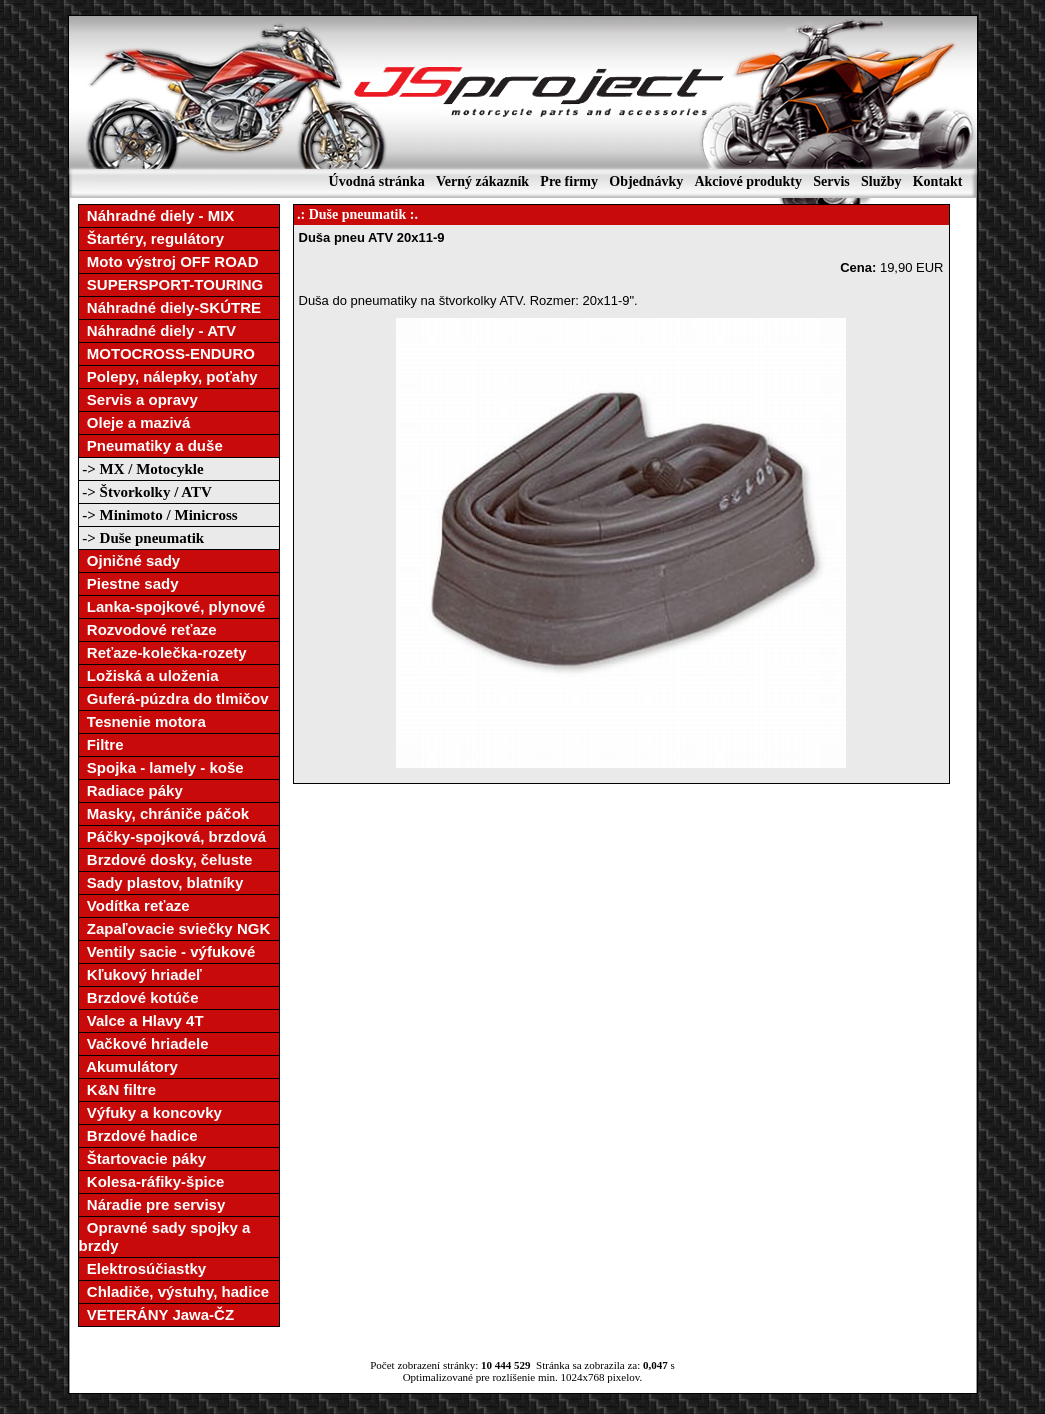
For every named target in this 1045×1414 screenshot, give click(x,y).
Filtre (101, 744)
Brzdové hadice (138, 1135)
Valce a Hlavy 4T (141, 1020)
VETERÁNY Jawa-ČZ (157, 1314)
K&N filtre (118, 1089)
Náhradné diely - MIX (157, 215)
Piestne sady (129, 583)
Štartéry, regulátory (152, 238)
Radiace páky (131, 790)
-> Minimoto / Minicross (158, 515)
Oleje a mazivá (135, 422)
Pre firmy (569, 181)
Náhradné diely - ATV (158, 330)
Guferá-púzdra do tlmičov (174, 698)
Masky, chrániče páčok (164, 813)
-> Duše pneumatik (142, 538)
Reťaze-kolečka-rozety (163, 652)
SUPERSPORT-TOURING (171, 284)
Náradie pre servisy (152, 1204)
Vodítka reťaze (134, 905)
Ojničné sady (130, 560)
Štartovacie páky (143, 1158)
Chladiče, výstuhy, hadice (174, 1291)
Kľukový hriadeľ (140, 974)
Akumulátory (128, 1066)
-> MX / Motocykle (141, 469)
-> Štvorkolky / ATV (145, 492)
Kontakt (938, 181)
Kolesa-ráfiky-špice (152, 1181)
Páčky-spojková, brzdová (173, 836)
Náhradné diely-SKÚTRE (170, 307)
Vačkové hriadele (144, 1043)
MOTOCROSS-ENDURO (167, 353)
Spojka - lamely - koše (161, 767)
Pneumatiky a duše (151, 445)
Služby (881, 181)
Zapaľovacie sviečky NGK (175, 928)
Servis (831, 181)
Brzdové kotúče (139, 997)
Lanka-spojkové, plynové (172, 606)
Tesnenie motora (142, 721)
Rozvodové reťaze (148, 629)
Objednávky (646, 181)
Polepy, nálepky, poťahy (168, 376)
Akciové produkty (747, 181)
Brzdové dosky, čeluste (166, 859)
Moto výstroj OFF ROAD (169, 261)
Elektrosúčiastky (143, 1268)
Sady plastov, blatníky (161, 882)
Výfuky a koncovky (150, 1112)
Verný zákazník (482, 181)
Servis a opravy (138, 399)
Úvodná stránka (377, 181)
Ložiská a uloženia (149, 675)
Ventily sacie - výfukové (167, 951)
